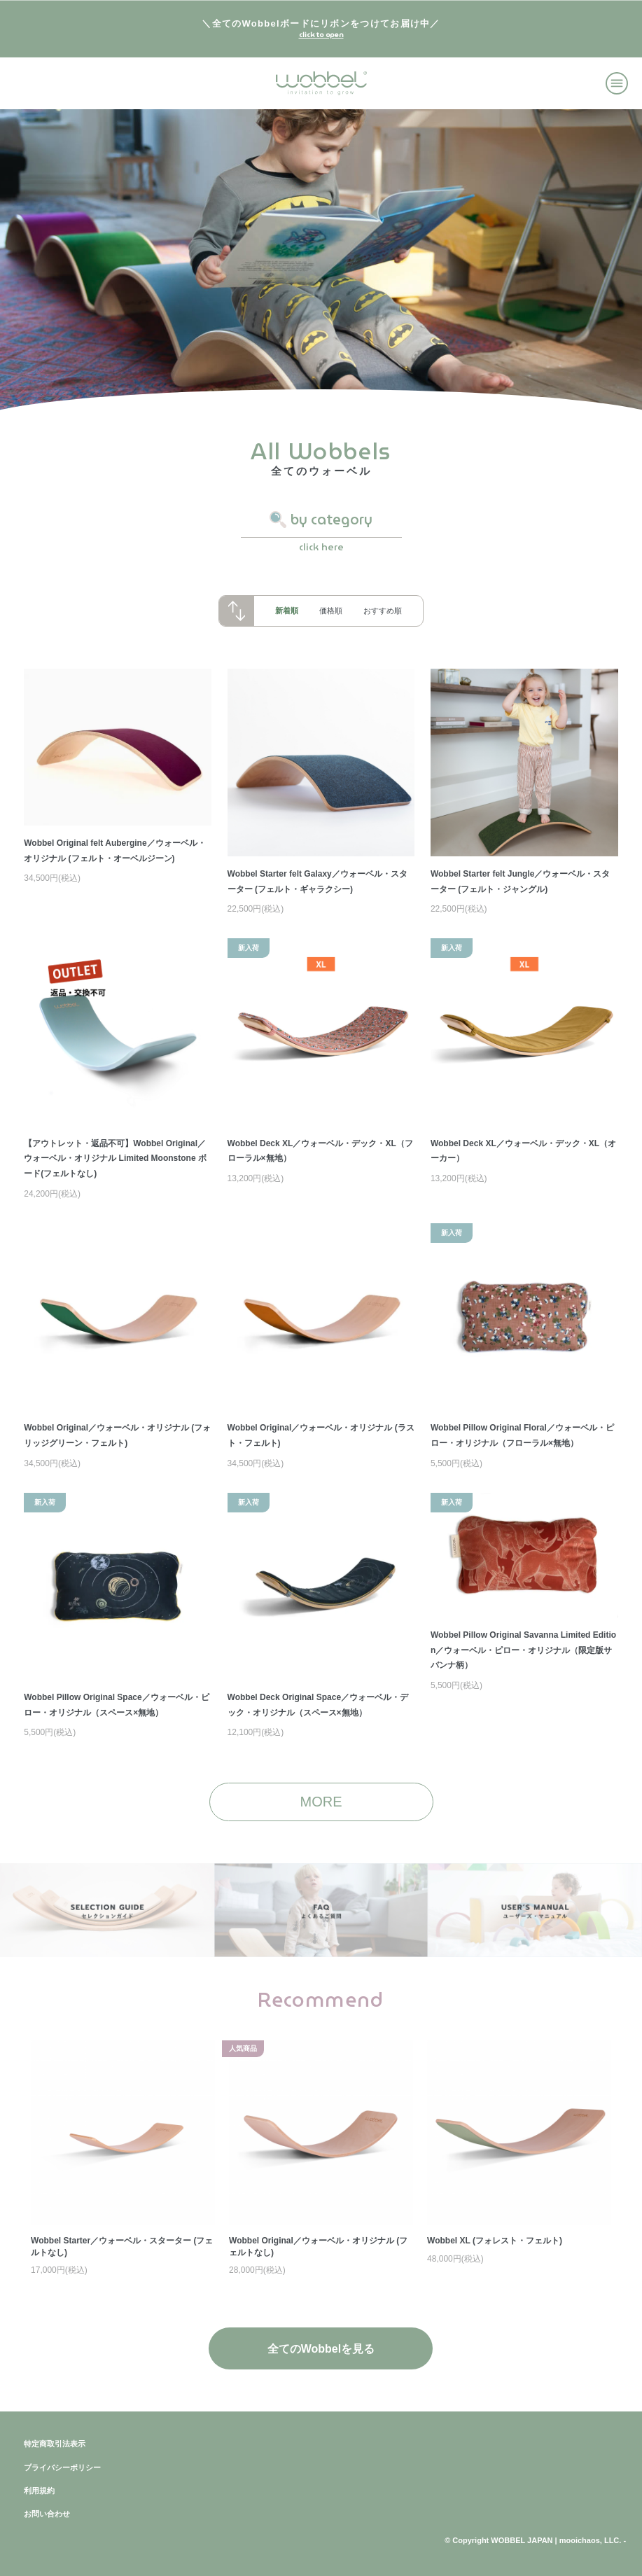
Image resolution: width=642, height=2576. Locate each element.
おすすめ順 (382, 610)
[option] (321, 2159)
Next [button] (591, 2293)
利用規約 (39, 2490)
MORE (321, 1801)
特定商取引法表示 (54, 2443)
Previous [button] (50, 2293)
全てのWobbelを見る (321, 2349)
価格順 (330, 610)
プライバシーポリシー (62, 2467)
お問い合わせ (47, 2513)
